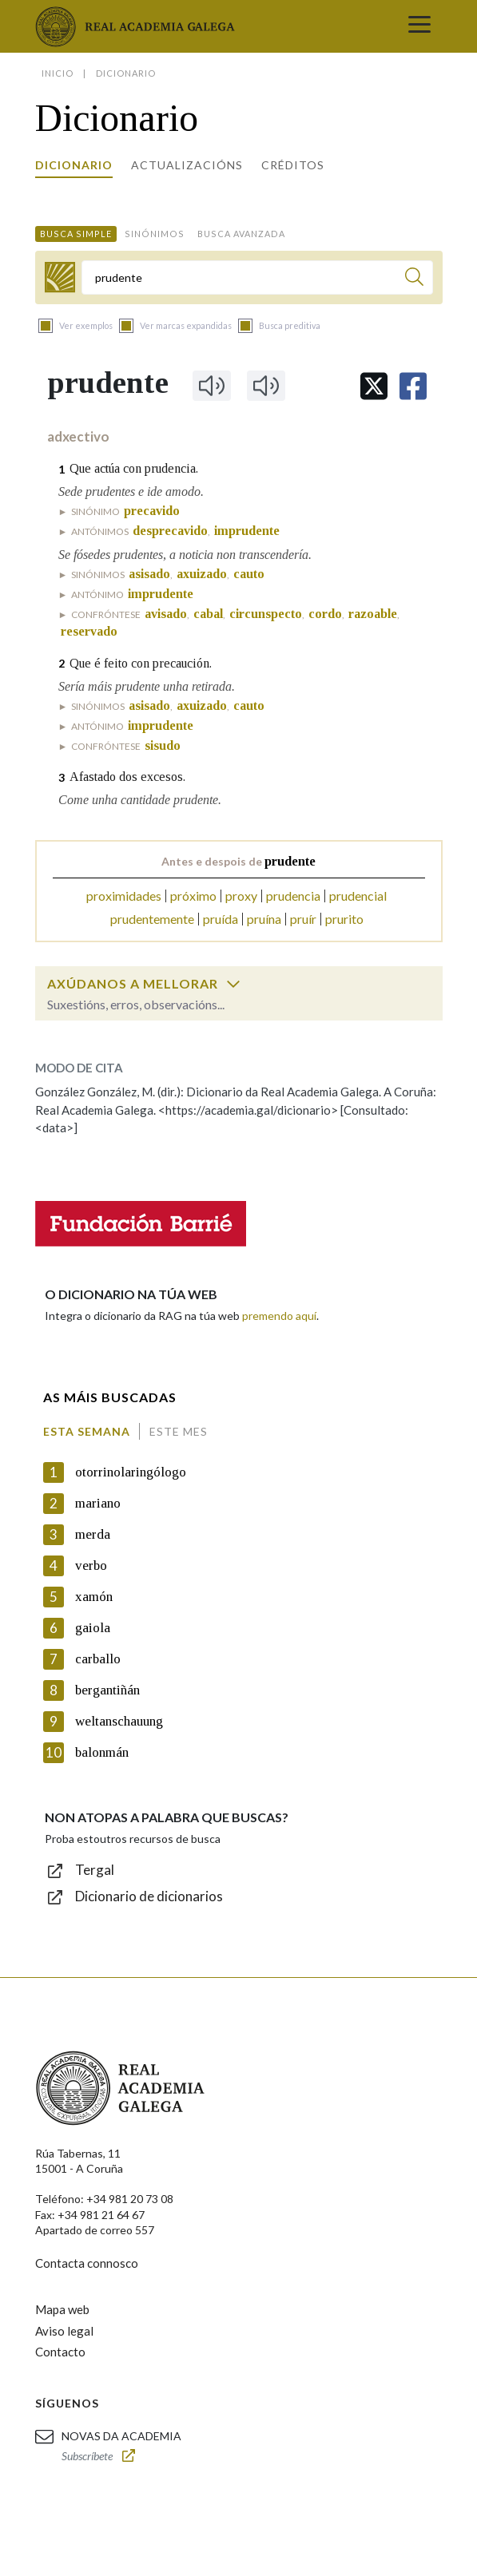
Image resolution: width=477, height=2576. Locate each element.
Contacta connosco (86, 2263)
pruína (264, 918)
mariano (98, 1503)
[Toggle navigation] (419, 26)
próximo (193, 895)
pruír (303, 918)
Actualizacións (187, 165)
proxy (241, 895)
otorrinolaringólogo (130, 1472)
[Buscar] (414, 279)
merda (92, 1534)
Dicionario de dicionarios (149, 1896)
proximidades (123, 895)
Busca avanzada (241, 233)
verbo (91, 1565)
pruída (220, 918)
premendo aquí (279, 1315)
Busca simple (76, 233)
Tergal (94, 1869)
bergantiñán (107, 1690)
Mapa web (62, 2309)
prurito (344, 918)
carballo (98, 1658)
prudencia (293, 895)
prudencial (358, 895)
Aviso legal (64, 2331)
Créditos (292, 165)
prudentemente (152, 918)
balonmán (102, 1752)
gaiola (92, 1627)
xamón (94, 1596)
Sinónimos (155, 233)
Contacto (60, 2351)
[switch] (233, 984)
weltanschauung (119, 1721)
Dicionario (74, 165)
